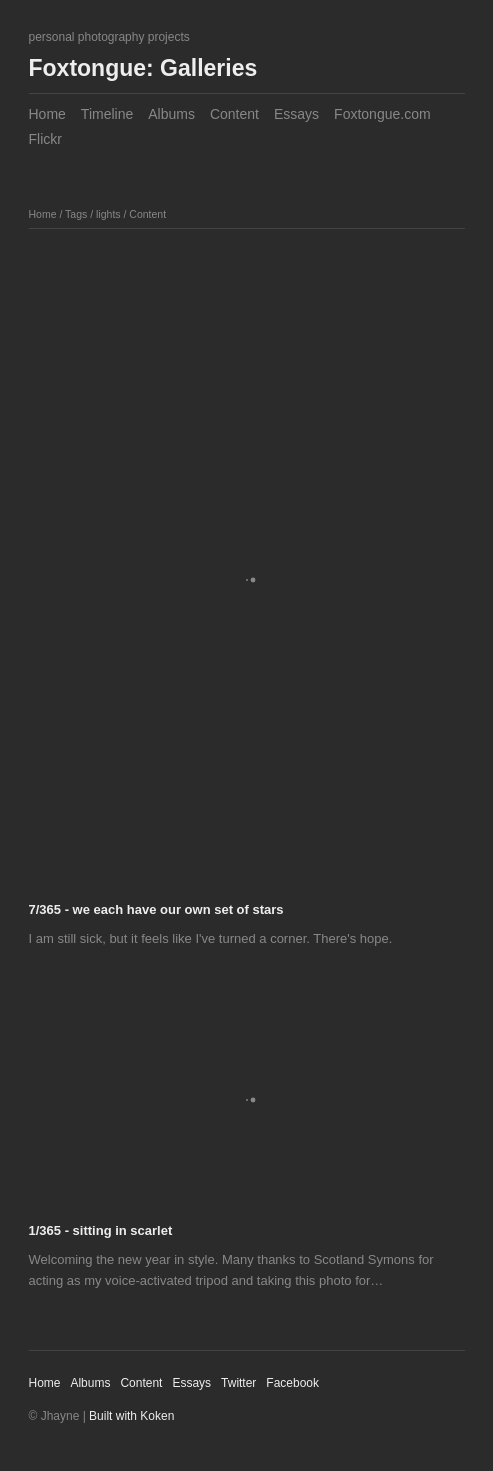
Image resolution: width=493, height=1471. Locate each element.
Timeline (107, 114)
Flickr (45, 139)
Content (234, 114)
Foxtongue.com (382, 114)
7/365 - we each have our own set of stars (156, 909)
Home (47, 114)
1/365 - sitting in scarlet (101, 1230)
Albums (171, 114)
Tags (76, 214)
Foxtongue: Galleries (143, 68)
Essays (296, 114)
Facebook (292, 1383)
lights (108, 214)
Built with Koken (131, 1416)
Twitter (238, 1383)
